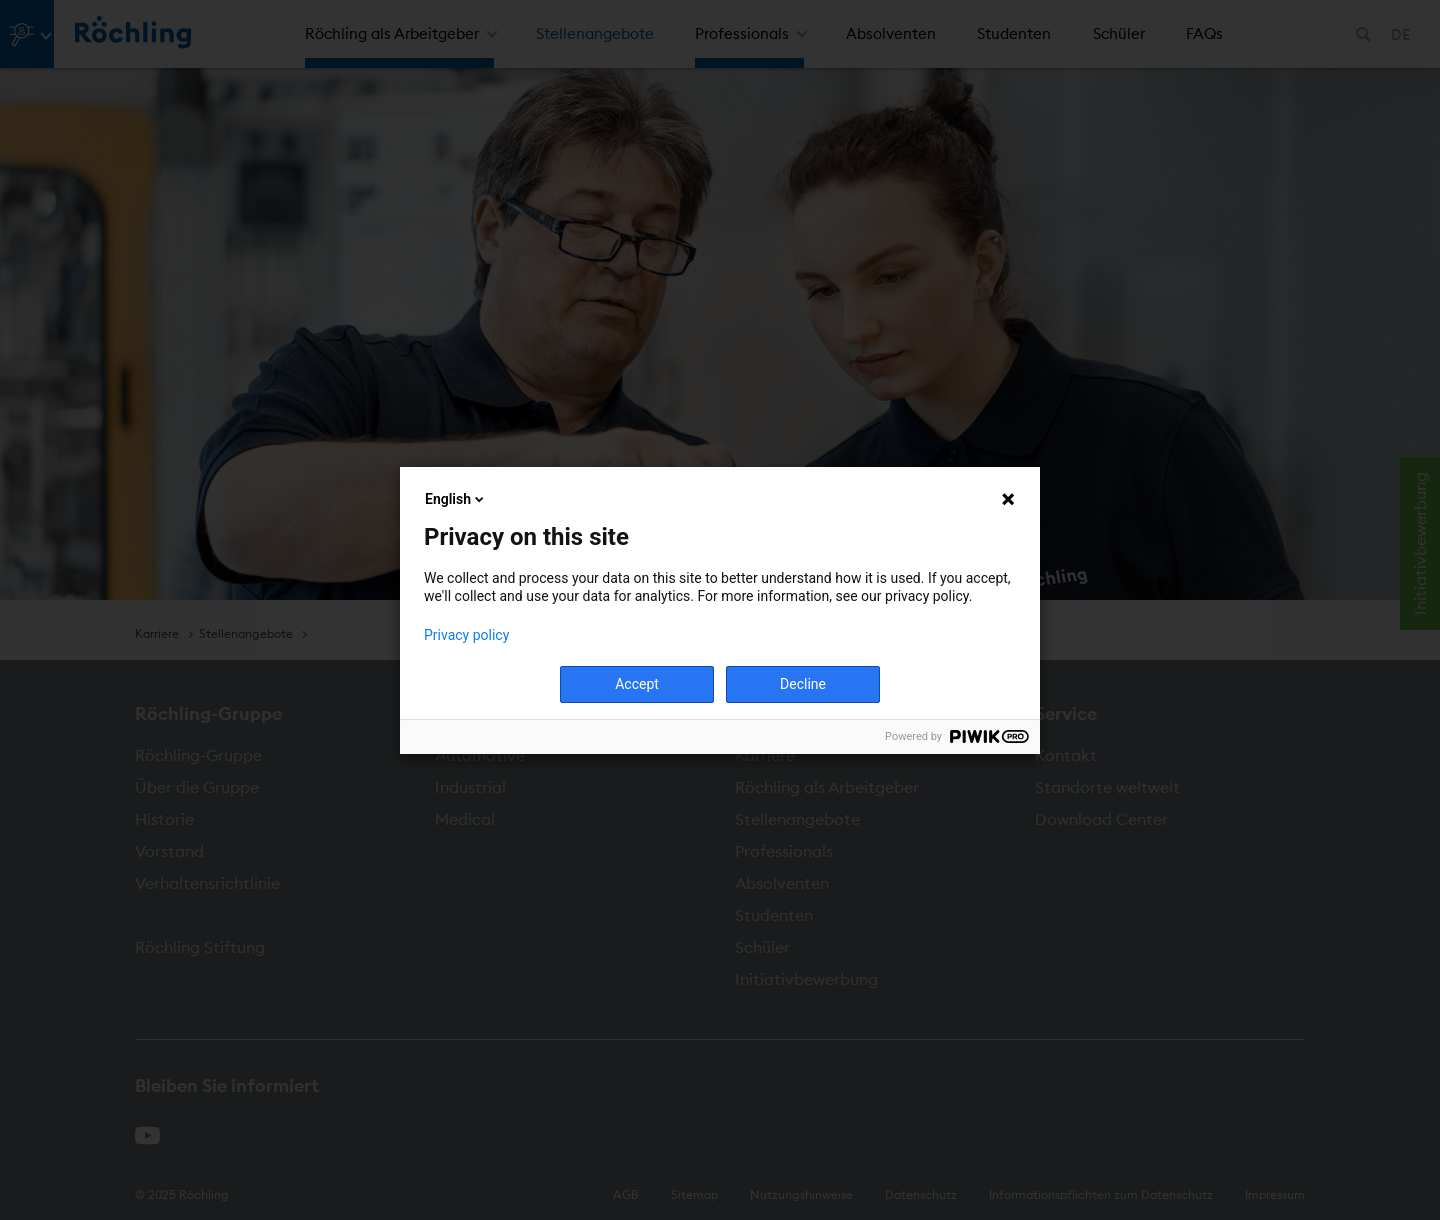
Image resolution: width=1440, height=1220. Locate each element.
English (456, 499)
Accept (637, 684)
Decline (803, 684)
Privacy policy (466, 635)
